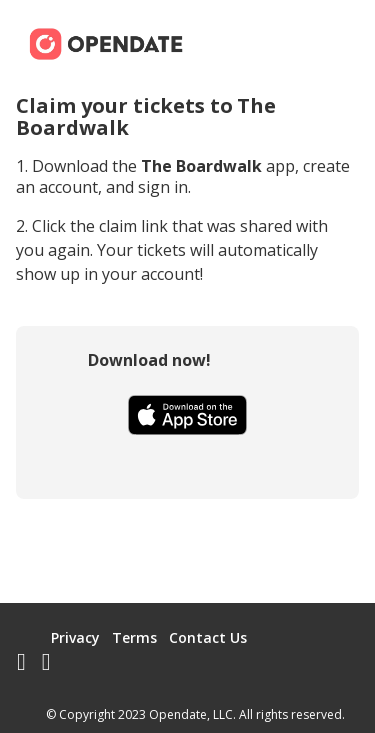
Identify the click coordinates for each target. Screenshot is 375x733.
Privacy (75, 637)
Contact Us (208, 637)
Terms (134, 637)
